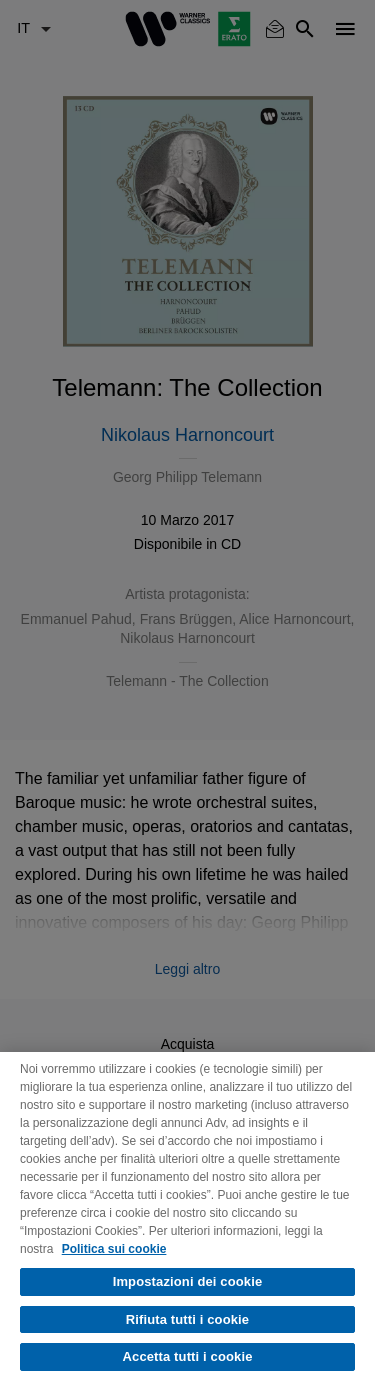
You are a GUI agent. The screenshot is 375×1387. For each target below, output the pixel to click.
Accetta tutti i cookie (188, 1356)
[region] (187, 1219)
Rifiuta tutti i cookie (187, 1319)
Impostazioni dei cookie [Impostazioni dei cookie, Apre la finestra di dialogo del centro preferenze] (188, 1281)
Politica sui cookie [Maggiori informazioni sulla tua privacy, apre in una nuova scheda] (114, 1249)
